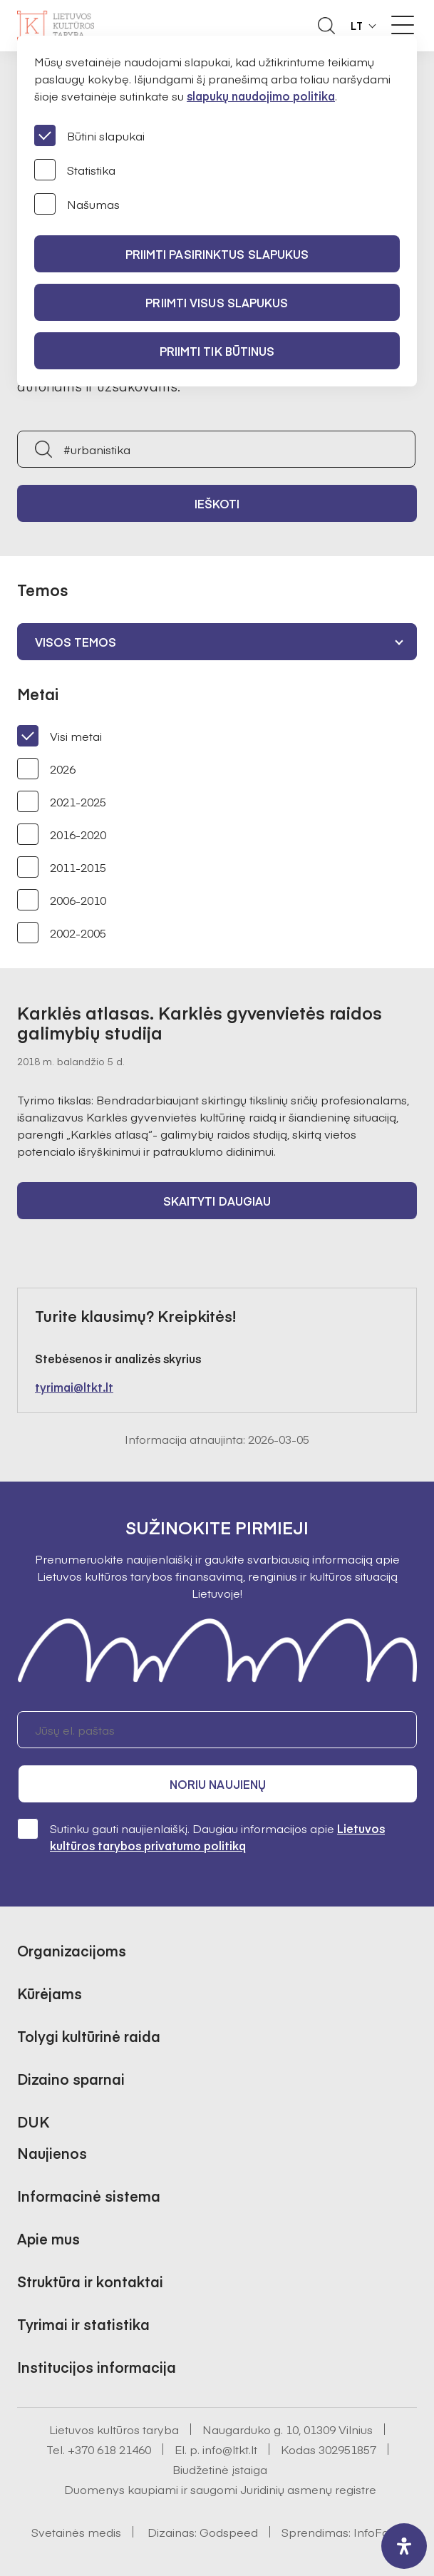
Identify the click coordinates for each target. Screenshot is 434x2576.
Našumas (77, 203)
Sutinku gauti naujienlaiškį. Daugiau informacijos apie (201, 1836)
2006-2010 (61, 899)
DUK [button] (33, 2121)
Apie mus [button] (48, 2238)
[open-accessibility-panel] (404, 2546)
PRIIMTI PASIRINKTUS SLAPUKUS (217, 254)
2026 (46, 768)
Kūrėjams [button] (49, 1993)
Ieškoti (217, 503)
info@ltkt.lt (229, 2449)
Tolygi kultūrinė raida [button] (88, 2036)
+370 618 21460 (109, 2449)
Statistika (74, 169)
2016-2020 (61, 834)
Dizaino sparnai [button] (71, 2078)
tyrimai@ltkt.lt (74, 1387)
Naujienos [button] (52, 2152)
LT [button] (357, 26)
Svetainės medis (76, 2532)
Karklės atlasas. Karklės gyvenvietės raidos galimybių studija (199, 1022)
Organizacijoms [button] (71, 1950)
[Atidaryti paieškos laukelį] (326, 26)
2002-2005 (61, 932)
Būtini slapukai (89, 135)
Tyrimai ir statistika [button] (83, 2324)
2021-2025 (61, 801)
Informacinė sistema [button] (88, 2195)
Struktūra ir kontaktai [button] (90, 2281)
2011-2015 (61, 867)
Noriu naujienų (218, 1784)
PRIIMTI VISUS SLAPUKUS (216, 302)
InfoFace (378, 2532)
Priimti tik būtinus (217, 351)
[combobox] (217, 641)
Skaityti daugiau (217, 1201)
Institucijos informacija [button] (96, 2366)
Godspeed (229, 2532)
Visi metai (59, 735)
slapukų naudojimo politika (261, 95)
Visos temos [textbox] (75, 642)
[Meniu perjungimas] (402, 25)
